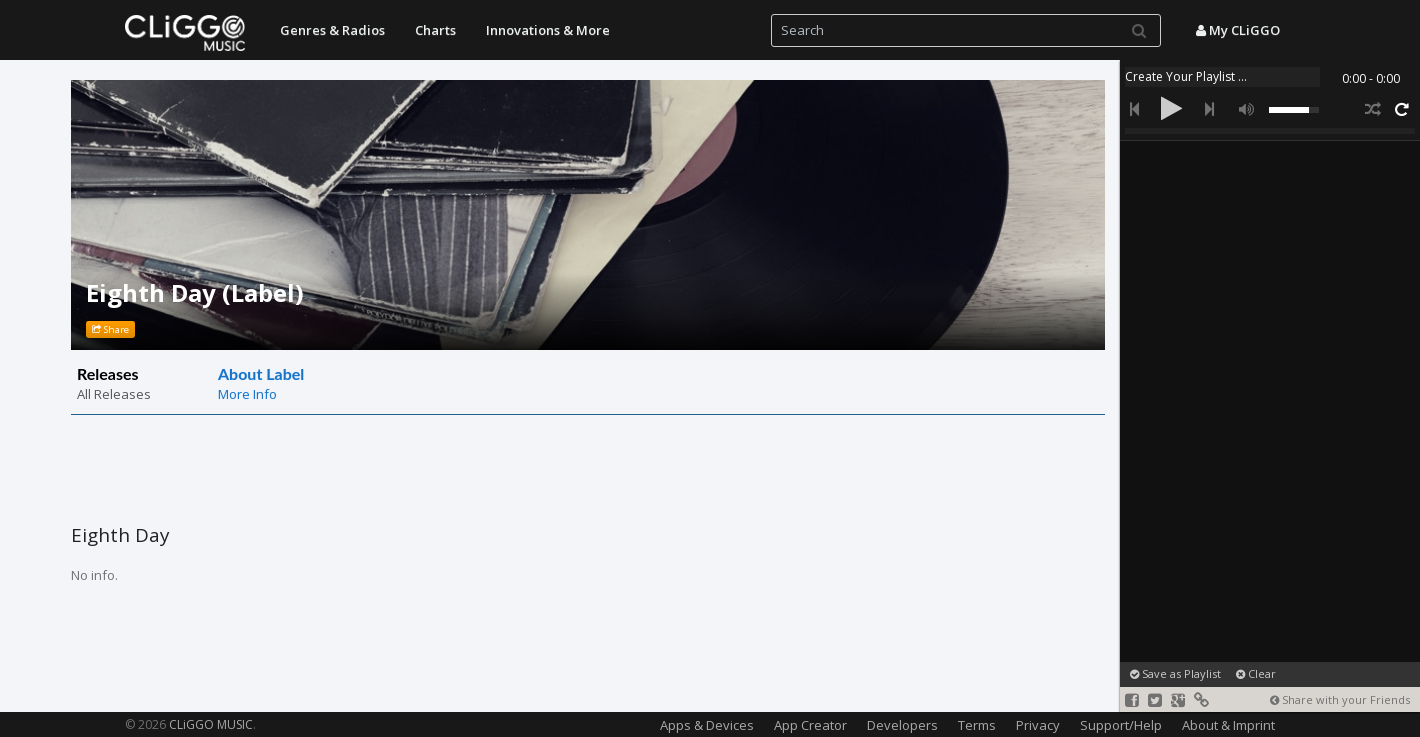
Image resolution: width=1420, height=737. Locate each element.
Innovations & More (548, 30)
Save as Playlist (1175, 673)
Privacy (1038, 725)
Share (110, 329)
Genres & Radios (332, 30)
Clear (1256, 673)
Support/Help (1121, 725)
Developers (902, 725)
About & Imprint (1228, 725)
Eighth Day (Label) (195, 292)
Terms (977, 725)
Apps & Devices (707, 725)
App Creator (810, 725)
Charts (435, 30)
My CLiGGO (1238, 30)
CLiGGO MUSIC (211, 724)
